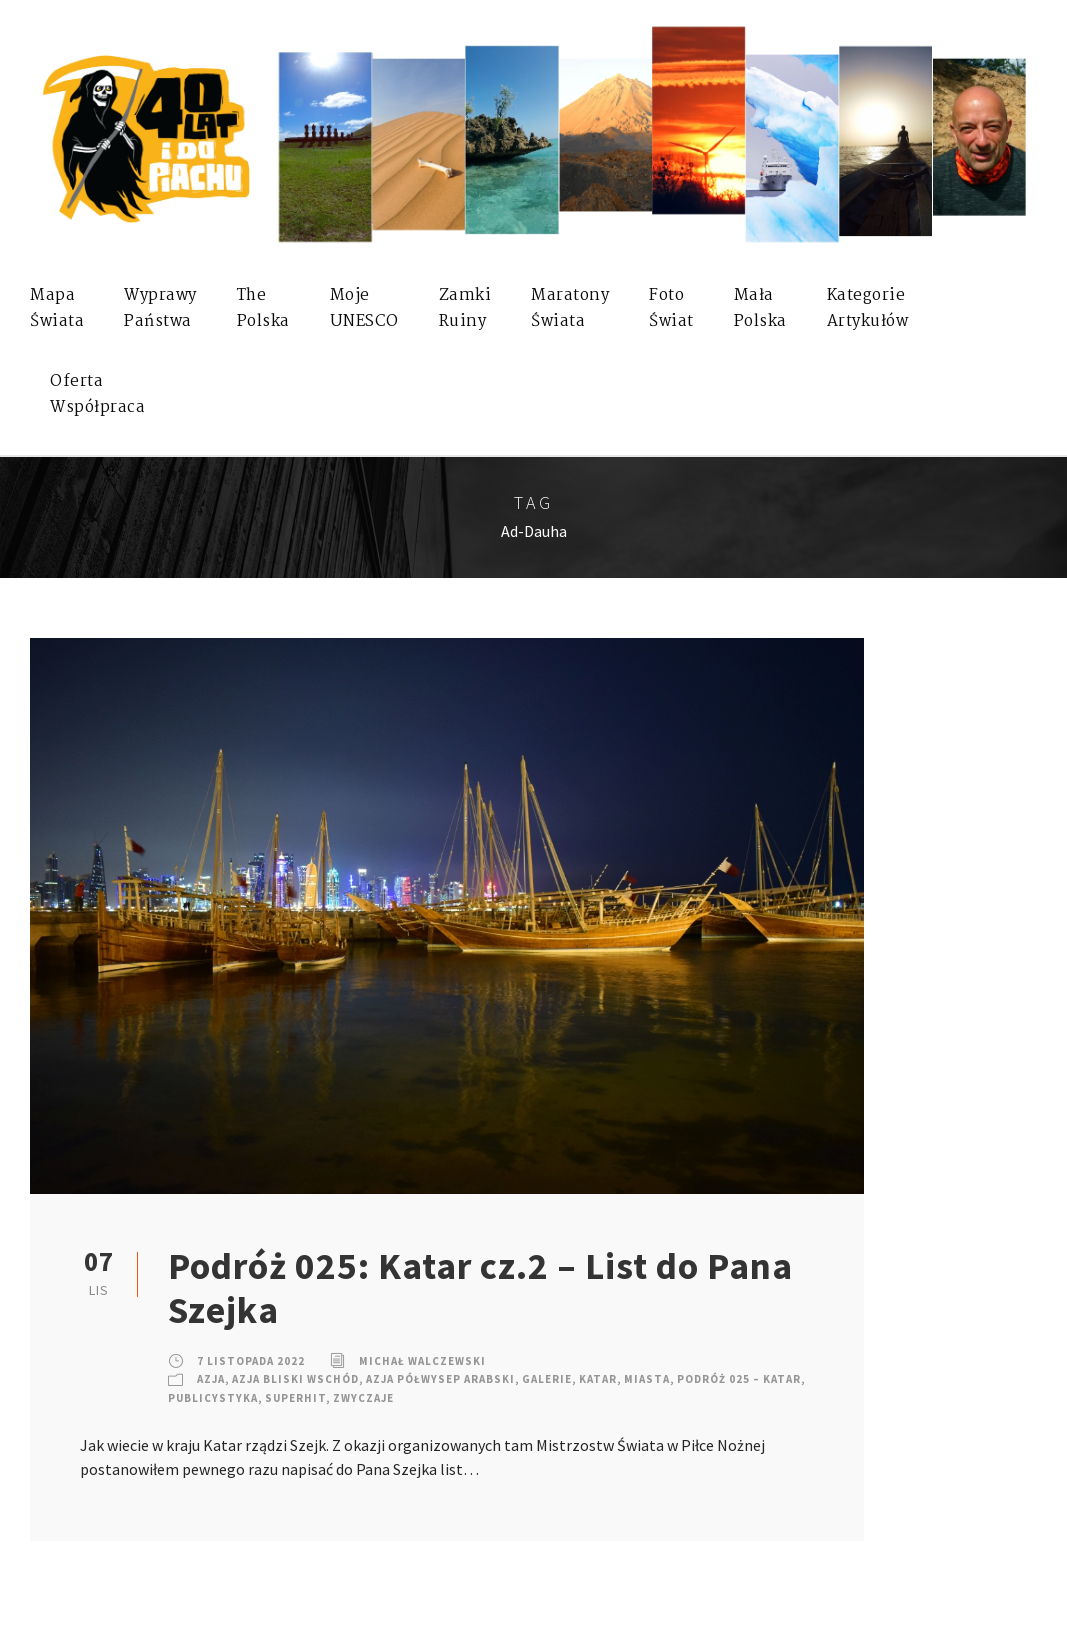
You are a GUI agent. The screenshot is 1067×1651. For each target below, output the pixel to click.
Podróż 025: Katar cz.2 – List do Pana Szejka (480, 1288)
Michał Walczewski (422, 1361)
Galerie (547, 1379)
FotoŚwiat (671, 308)
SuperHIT (295, 1398)
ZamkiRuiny (465, 308)
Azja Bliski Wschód (295, 1379)
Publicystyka (213, 1398)
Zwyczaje (363, 1398)
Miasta (647, 1379)
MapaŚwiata (57, 308)
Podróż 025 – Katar (739, 1379)
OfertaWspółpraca (97, 394)
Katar (598, 1379)
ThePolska (263, 308)
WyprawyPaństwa (160, 308)
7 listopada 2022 (251, 1361)
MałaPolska (760, 308)
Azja (211, 1379)
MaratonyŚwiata (570, 308)
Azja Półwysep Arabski (440, 1379)
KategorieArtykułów (868, 308)
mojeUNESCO (364, 308)
